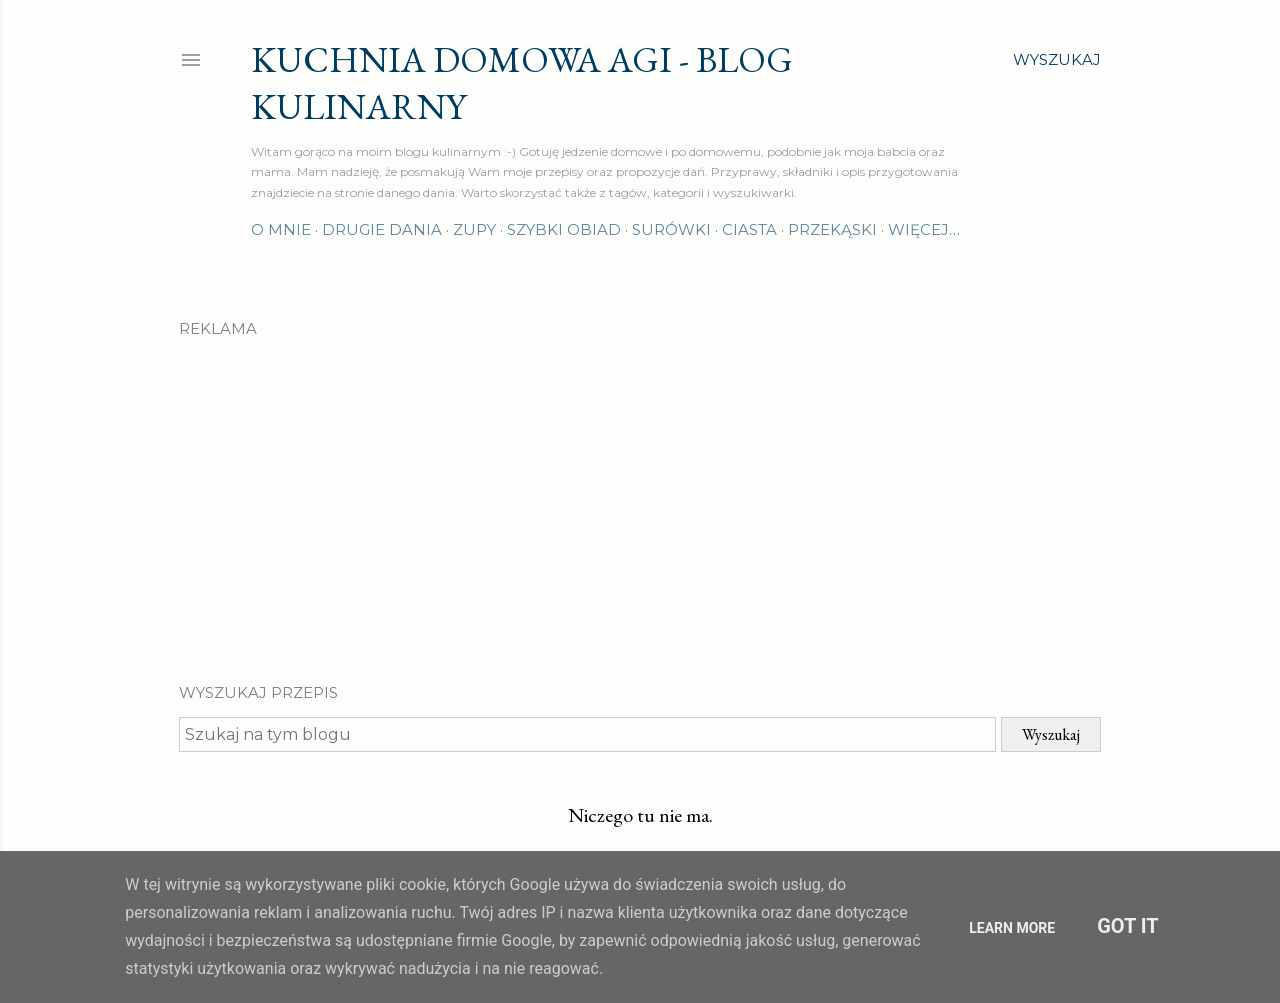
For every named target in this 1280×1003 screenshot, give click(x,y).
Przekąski (832, 229)
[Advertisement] (640, 493)
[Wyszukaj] (1057, 60)
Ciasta (749, 229)
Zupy (474, 229)
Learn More (1012, 928)
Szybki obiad (564, 229)
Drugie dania (382, 229)
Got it (1128, 926)
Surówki (671, 229)
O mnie (281, 229)
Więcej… (924, 229)
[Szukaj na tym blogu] (587, 734)
